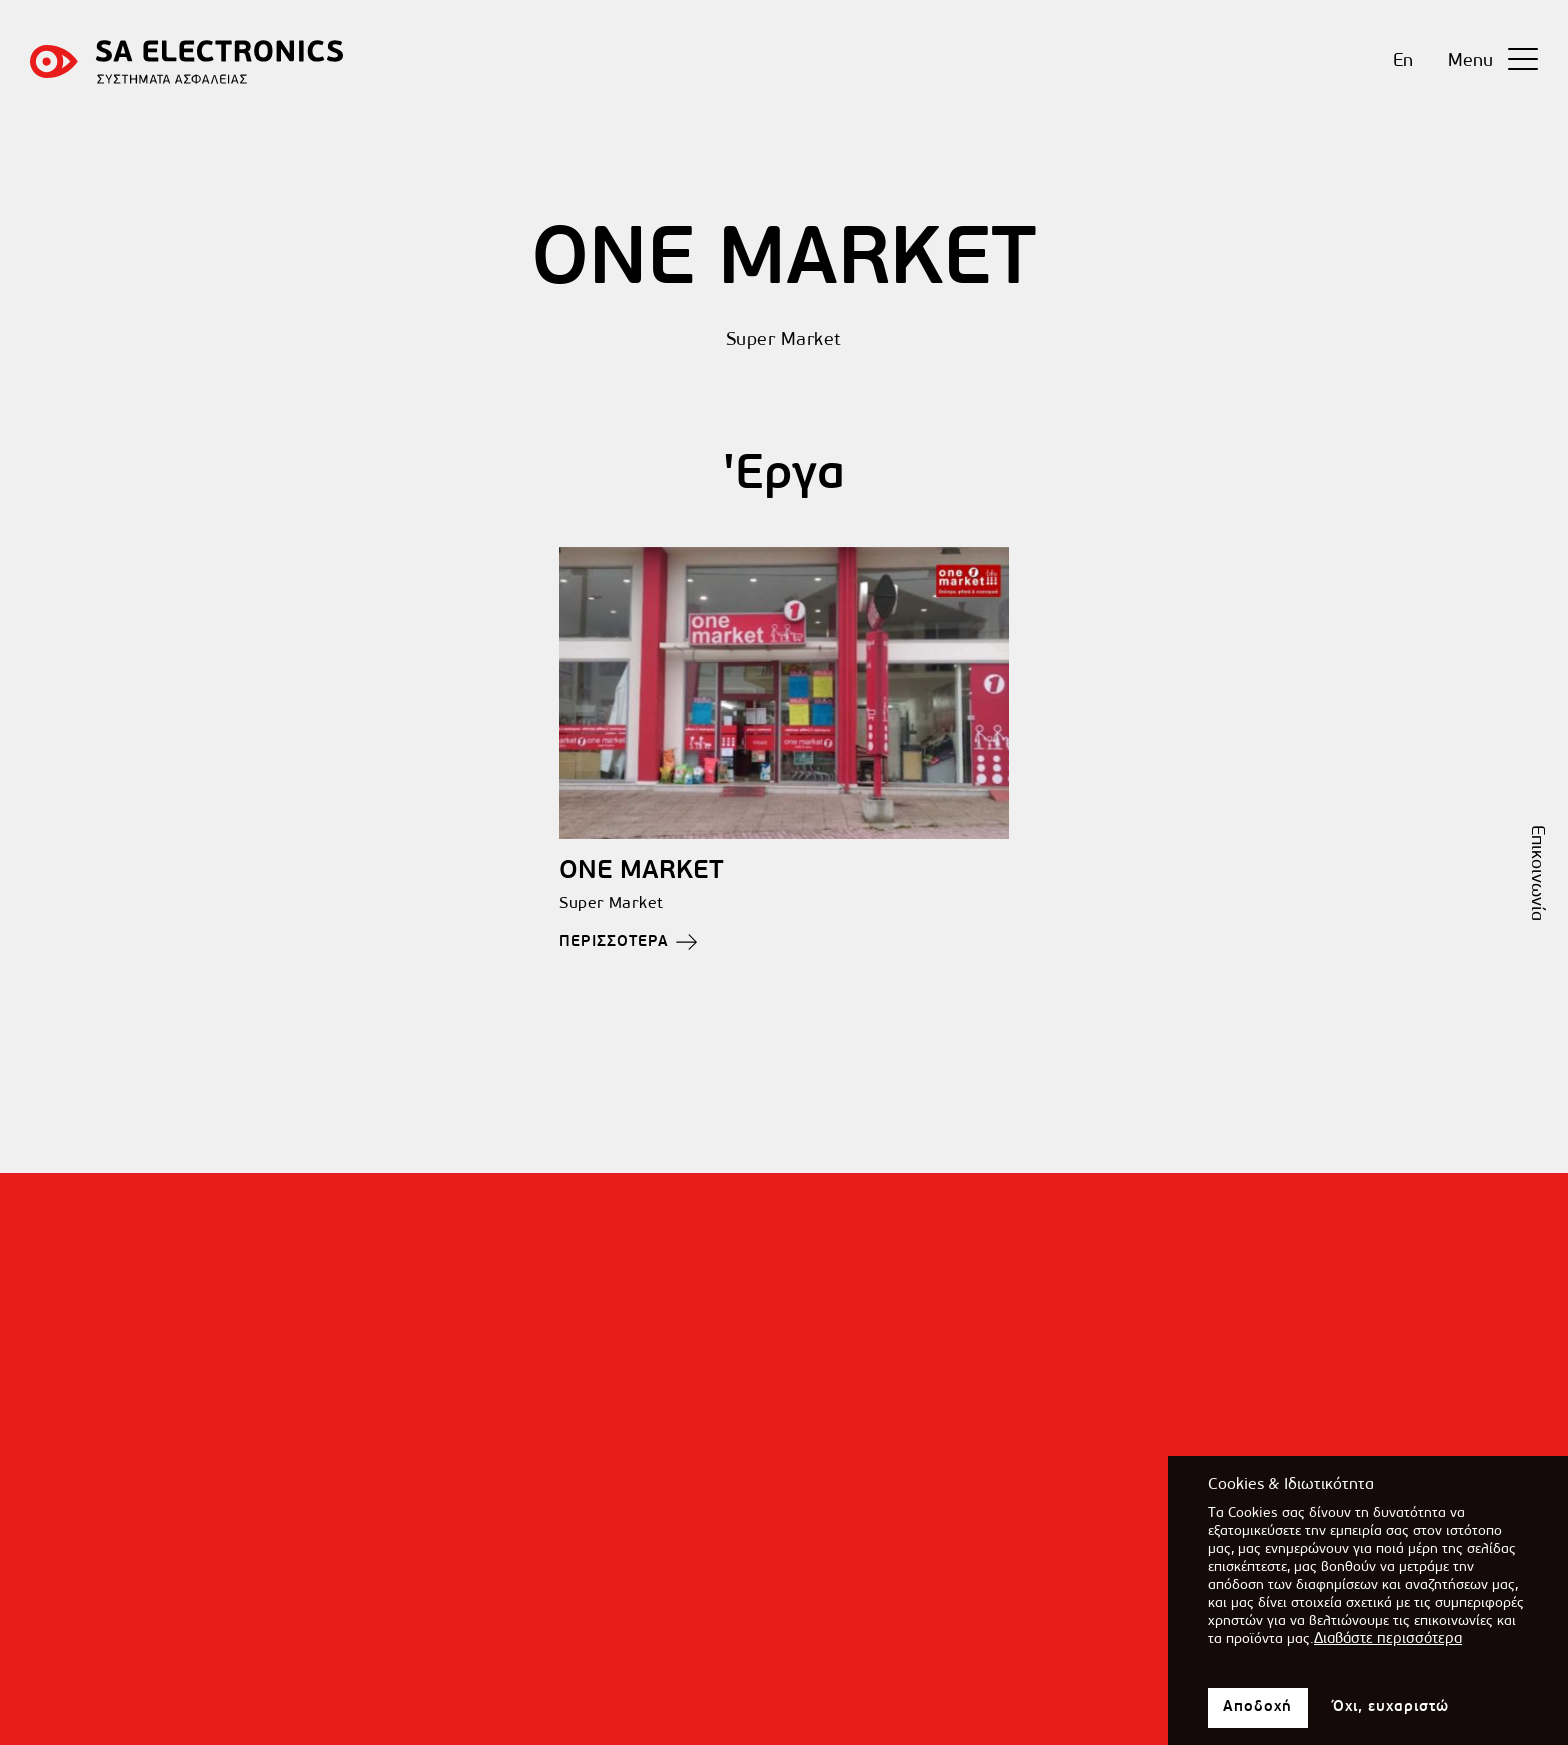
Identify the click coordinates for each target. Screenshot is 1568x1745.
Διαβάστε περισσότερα (1388, 1649)
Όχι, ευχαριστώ (1391, 1716)
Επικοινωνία (1536, 873)
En (1403, 61)
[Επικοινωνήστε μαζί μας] (784, 1709)
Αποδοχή (1258, 1717)
